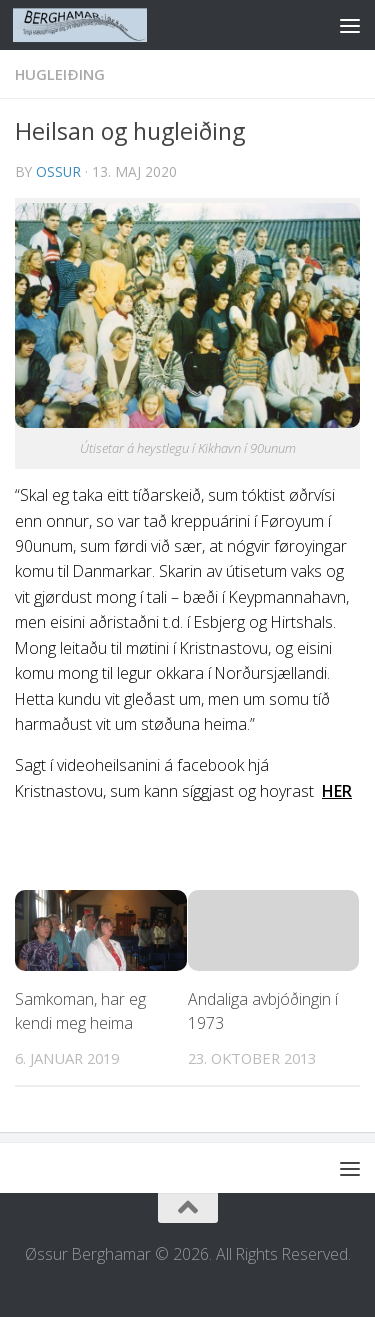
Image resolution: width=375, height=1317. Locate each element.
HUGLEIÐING (60, 74)
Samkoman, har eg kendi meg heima (80, 1011)
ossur (58, 171)
